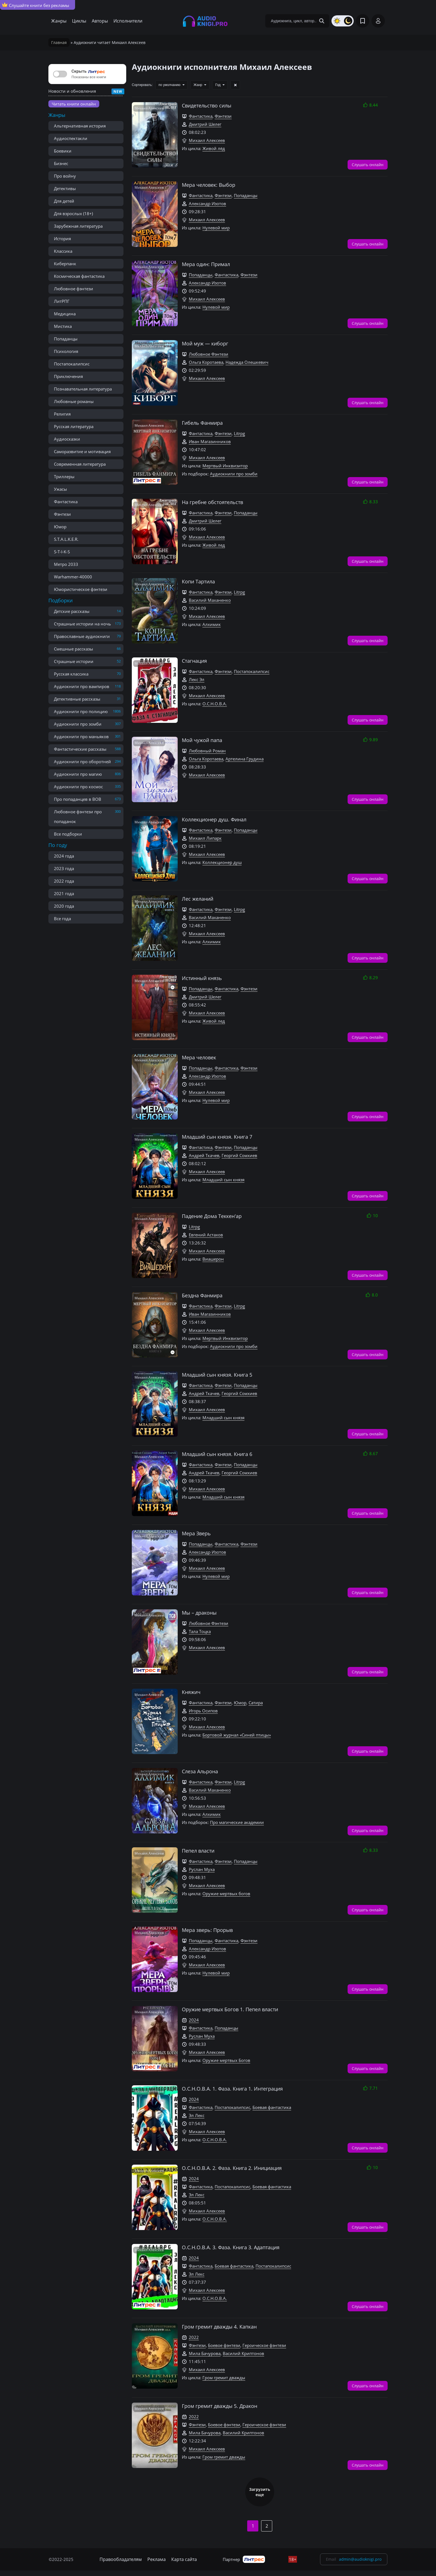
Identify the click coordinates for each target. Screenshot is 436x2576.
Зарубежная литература (78, 226)
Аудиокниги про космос (78, 786)
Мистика (63, 326)
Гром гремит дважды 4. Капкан (219, 2326)
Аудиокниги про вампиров (81, 686)
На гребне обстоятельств (212, 502)
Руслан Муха (202, 1869)
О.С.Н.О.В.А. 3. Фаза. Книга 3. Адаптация (230, 2247)
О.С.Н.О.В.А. (214, 703)
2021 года (64, 893)
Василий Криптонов (243, 2353)
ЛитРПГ (62, 301)
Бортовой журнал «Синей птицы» (236, 1735)
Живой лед (213, 545)
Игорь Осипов (203, 1710)
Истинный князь (202, 978)
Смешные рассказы (73, 649)
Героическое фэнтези (264, 2345)
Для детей (64, 201)
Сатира (256, 1702)
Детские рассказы (72, 611)
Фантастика (66, 501)
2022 (194, 2337)
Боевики (62, 151)
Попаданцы (66, 339)
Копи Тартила (198, 581)
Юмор (60, 526)
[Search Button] (321, 21)
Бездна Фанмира (202, 1295)
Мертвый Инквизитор (225, 465)
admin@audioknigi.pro (360, 2559)
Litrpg (239, 433)
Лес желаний (197, 898)
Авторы (100, 21)
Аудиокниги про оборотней (82, 761)
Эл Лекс (196, 2115)
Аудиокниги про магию (78, 774)
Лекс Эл (196, 679)
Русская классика (71, 674)
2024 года (64, 856)
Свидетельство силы (206, 105)
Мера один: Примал (206, 264)
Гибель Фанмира (202, 422)
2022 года (64, 881)
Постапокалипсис (72, 364)
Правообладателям (121, 2559)
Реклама (156, 2559)
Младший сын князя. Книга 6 (217, 1454)
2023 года (64, 868)
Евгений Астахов (206, 1234)
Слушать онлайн (367, 164)
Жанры (58, 21)
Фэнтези (62, 514)
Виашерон (213, 1259)
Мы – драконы (199, 1612)
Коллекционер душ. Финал (214, 819)
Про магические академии (237, 1822)
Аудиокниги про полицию (81, 711)
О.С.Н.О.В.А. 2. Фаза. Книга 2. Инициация (232, 2168)
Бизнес (61, 163)
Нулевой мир (216, 227)
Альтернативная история (80, 126)
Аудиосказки (67, 439)
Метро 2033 (66, 564)
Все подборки (68, 834)
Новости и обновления (72, 91)
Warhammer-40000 (73, 576)
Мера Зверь (196, 1533)
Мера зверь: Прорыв (207, 1930)
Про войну (65, 176)
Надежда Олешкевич (247, 362)
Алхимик (211, 624)
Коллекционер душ (222, 862)
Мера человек (199, 1057)
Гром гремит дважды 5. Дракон (219, 2406)
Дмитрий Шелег (205, 124)
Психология (66, 351)
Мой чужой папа (202, 740)
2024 (194, 2020)
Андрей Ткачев (204, 1155)
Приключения (68, 376)
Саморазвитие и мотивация (82, 451)
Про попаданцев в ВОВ (77, 799)
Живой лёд (213, 148)
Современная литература (80, 464)
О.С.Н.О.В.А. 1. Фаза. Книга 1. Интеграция (232, 2088)
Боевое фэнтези (224, 2345)
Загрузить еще (259, 2492)
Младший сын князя (223, 1179)
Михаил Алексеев (207, 140)
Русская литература (73, 426)
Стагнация (194, 660)
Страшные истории (73, 661)
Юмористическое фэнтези (80, 589)
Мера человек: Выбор (208, 184)
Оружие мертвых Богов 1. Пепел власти (230, 2009)
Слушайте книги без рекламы (35, 5)
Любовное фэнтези (73, 288)
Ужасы (60, 489)
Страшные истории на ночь (82, 624)
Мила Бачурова (205, 2353)
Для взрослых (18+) (73, 213)
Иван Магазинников (210, 441)
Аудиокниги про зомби (77, 724)
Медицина (65, 313)
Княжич (191, 1692)
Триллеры (64, 476)
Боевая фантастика (271, 2107)
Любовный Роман (207, 750)
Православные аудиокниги (82, 636)
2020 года (64, 906)
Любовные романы (74, 401)
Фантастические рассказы (80, 749)
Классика (63, 251)
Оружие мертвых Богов (226, 2060)
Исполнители (127, 21)
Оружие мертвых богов (226, 1893)
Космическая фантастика (79, 276)
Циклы (79, 21)
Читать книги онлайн (74, 104)
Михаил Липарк (205, 838)
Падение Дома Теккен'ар (212, 1216)
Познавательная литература (83, 389)
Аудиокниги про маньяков (81, 736)
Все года (62, 918)
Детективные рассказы (77, 699)
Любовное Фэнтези (208, 354)
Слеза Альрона (200, 1771)
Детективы (65, 188)
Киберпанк (65, 263)
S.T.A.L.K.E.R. (66, 539)
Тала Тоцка (200, 1631)
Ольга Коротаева (206, 362)
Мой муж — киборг (205, 343)
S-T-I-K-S (62, 551)
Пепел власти (198, 1850)
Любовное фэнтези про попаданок (78, 816)
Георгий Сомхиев (239, 1155)
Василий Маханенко (210, 600)
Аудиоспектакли (70, 138)
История (62, 238)
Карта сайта (184, 2559)
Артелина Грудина (245, 759)
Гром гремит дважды (223, 2377)
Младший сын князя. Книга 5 (217, 1374)
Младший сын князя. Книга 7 (217, 1136)
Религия (62, 414)
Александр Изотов (207, 203)
